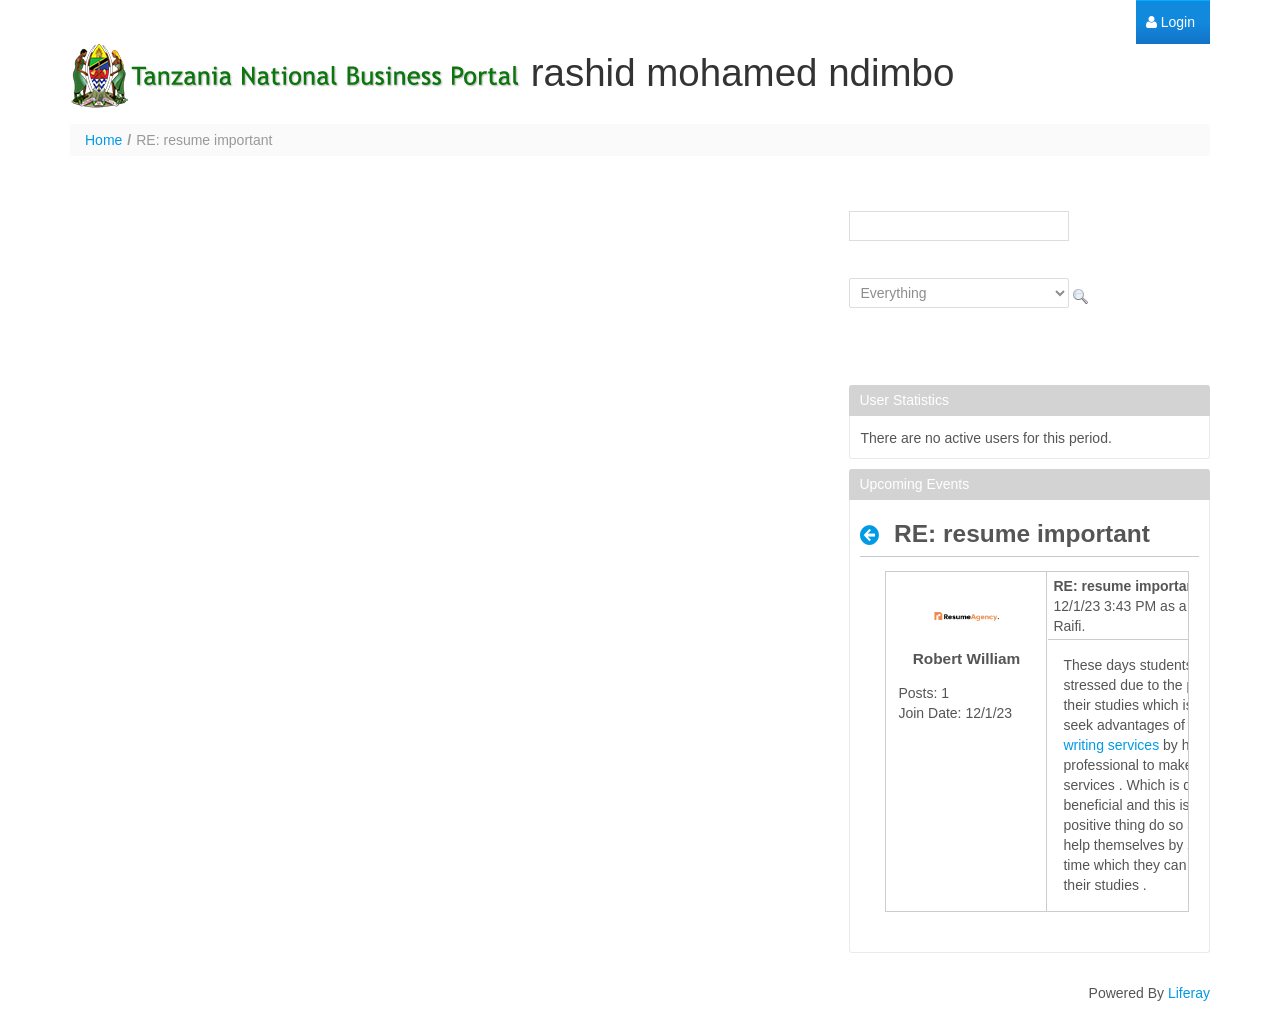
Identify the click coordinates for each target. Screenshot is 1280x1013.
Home (103, 140)
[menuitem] (1170, 22)
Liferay (1189, 993)
